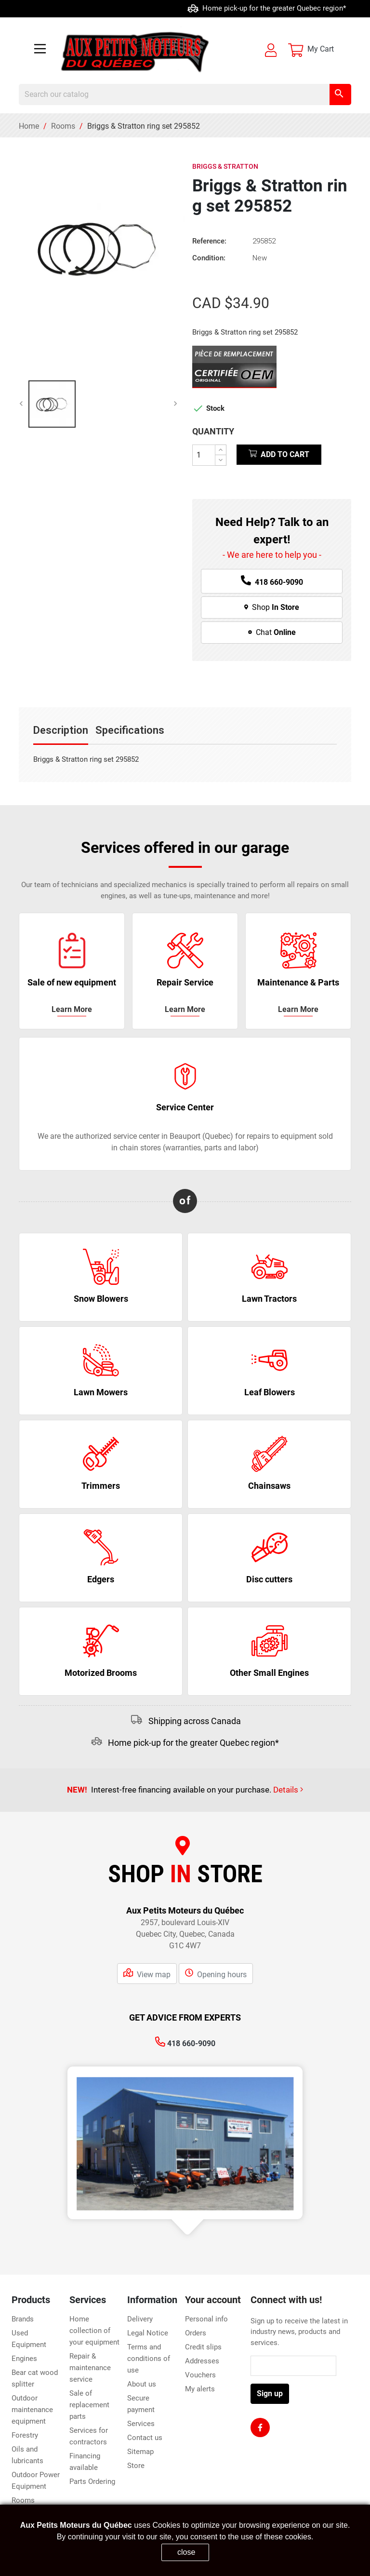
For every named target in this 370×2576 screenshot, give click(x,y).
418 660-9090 (185, 2043)
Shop (271, 607)
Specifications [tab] (129, 730)
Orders (195, 2333)
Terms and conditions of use (148, 2358)
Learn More (298, 1009)
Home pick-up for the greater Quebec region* (193, 1743)
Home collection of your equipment (94, 2331)
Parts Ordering (92, 2481)
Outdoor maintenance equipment (32, 2410)
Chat (272, 632)
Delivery (140, 2319)
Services (141, 2423)
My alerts (200, 2389)
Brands (23, 2319)
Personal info (206, 2319)
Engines (24, 2358)
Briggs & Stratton (225, 166)
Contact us (144, 2437)
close (186, 2552)
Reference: (209, 241)
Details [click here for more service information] (288, 1789)
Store (136, 2465)
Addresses (202, 2361)
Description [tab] (60, 730)
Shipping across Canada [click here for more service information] (194, 1721)
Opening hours (216, 1973)
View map (147, 1973)
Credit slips (203, 2347)
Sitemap (140, 2451)
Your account (213, 2300)
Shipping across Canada (89, 8)
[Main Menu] (40, 50)
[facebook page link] (260, 2427)
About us (141, 2384)
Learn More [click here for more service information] (72, 1009)
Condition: (208, 258)
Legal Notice (147, 2333)
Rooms (23, 2500)
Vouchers (200, 2375)
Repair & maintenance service (90, 2368)
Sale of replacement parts (89, 2405)
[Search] (185, 94)
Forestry (25, 2435)
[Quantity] (203, 455)
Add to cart (279, 454)
